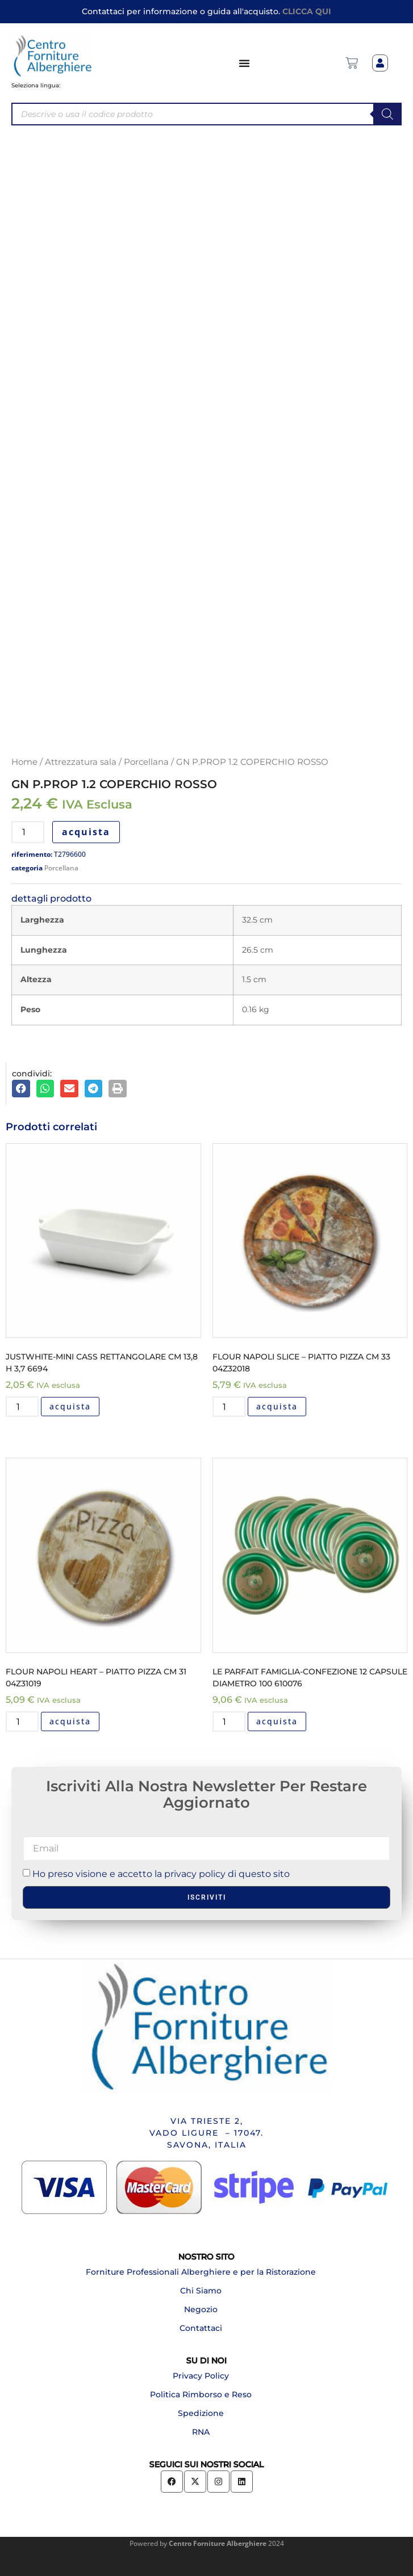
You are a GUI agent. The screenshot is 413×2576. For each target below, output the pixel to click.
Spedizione (201, 2413)
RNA (201, 2432)
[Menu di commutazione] (245, 63)
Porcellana (146, 762)
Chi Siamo (201, 2290)
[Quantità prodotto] (27, 832)
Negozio (201, 2309)
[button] (21, 1089)
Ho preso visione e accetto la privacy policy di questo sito (161, 1873)
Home (24, 762)
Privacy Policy (201, 2376)
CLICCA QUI (306, 11)
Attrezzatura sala (80, 762)
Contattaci (201, 2328)
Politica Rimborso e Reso (201, 2394)
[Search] (387, 114)
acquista (86, 832)
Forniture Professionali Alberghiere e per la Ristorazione (201, 2272)
